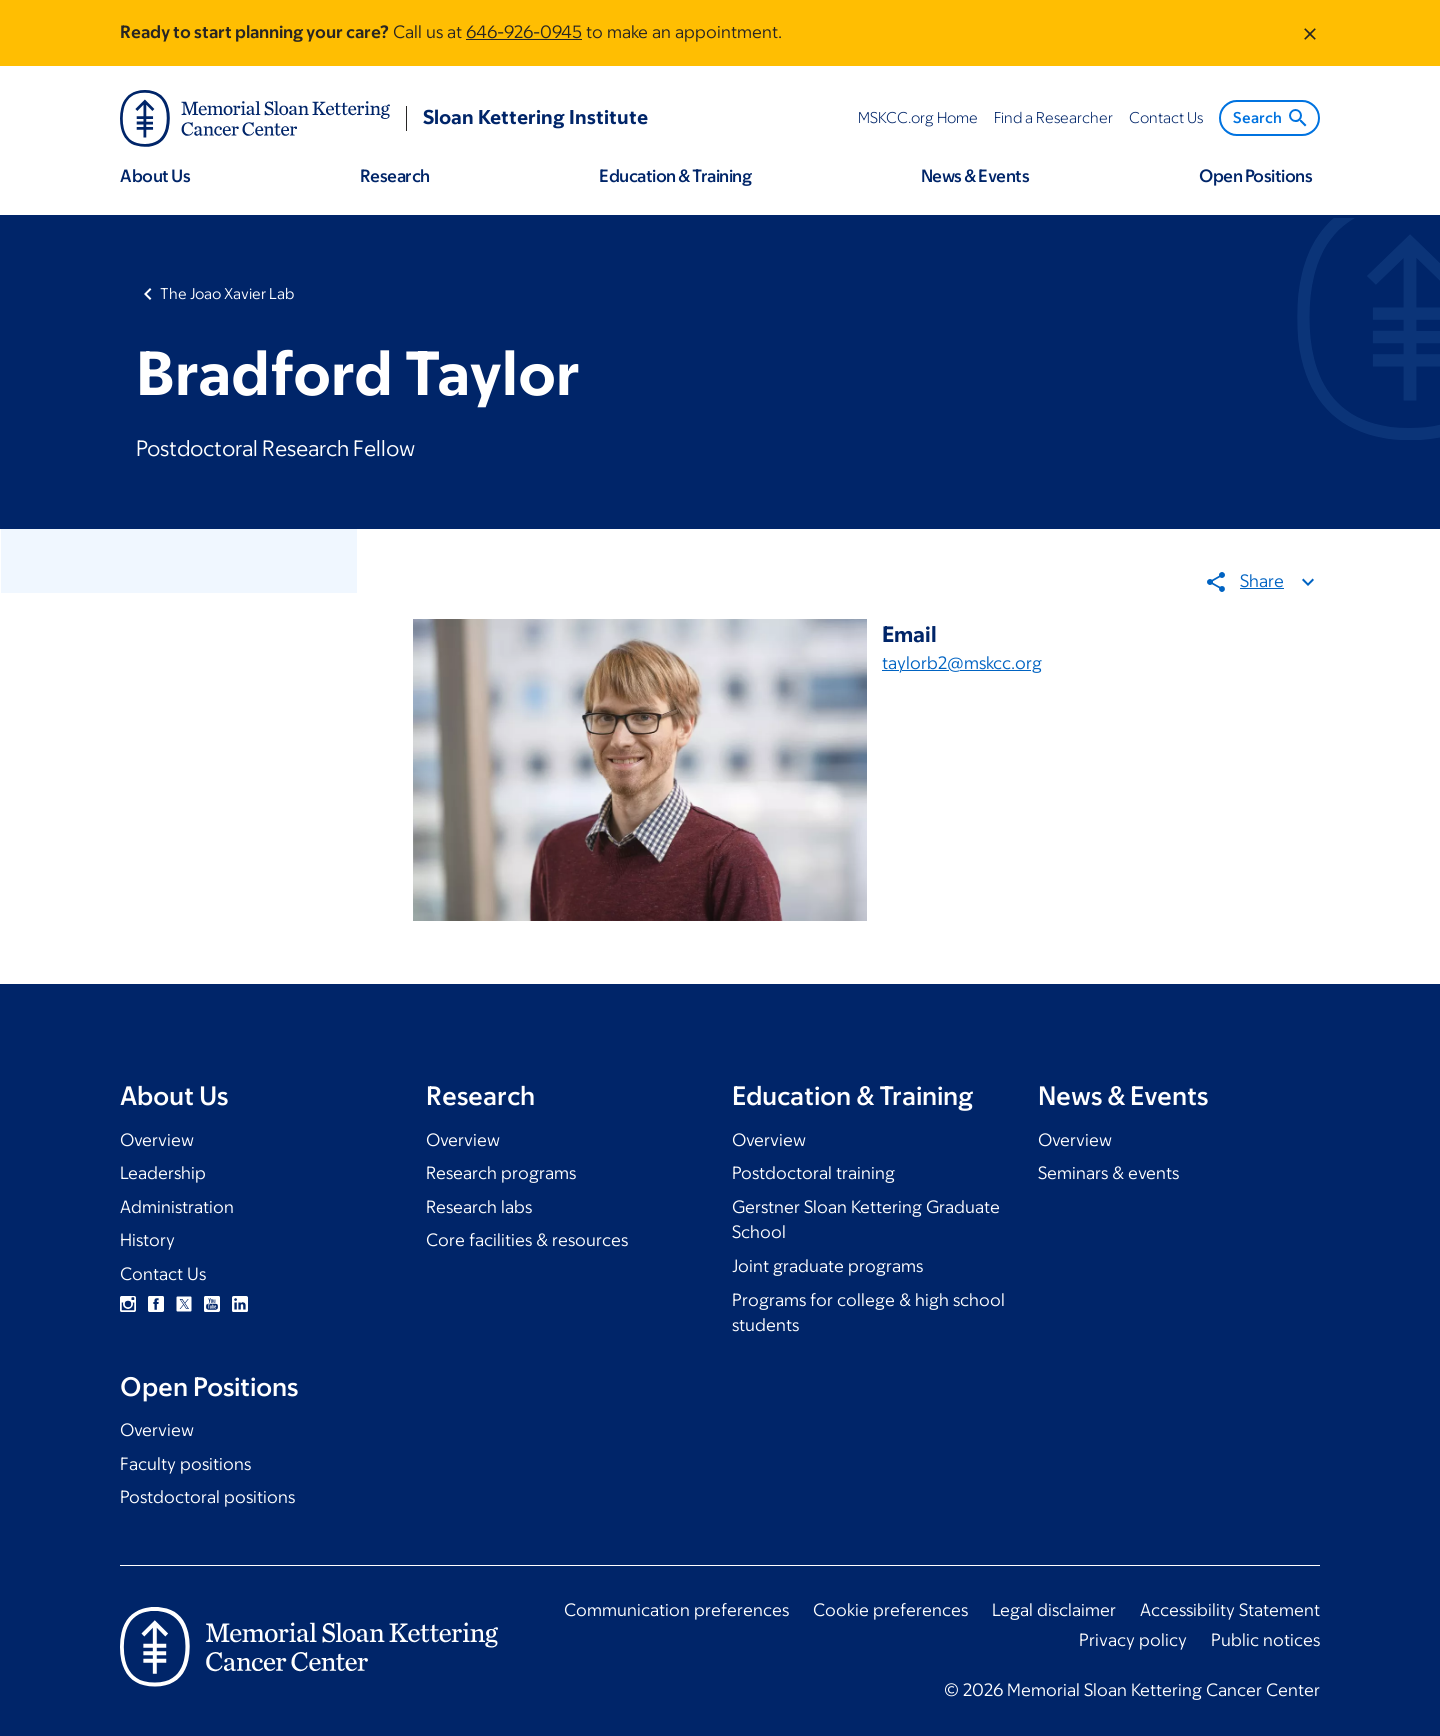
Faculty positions (185, 1464)
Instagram (128, 1304)
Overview (157, 1140)
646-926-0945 (524, 32)
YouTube (212, 1304)
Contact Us (163, 1274)
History (147, 1240)
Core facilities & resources (527, 1240)
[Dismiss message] (1310, 33)
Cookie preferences (890, 1610)
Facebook (156, 1304)
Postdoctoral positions (207, 1497)
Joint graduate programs (827, 1266)
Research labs (479, 1207)
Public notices (1265, 1640)
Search (1271, 118)
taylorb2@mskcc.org (962, 663)
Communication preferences (676, 1610)
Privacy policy (1133, 1640)
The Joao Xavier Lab (227, 293)
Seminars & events (1108, 1173)
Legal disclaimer (1054, 1610)
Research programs (501, 1173)
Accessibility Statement (1230, 1610)
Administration (177, 1207)
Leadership (163, 1173)
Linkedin (240, 1304)
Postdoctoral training (813, 1173)
